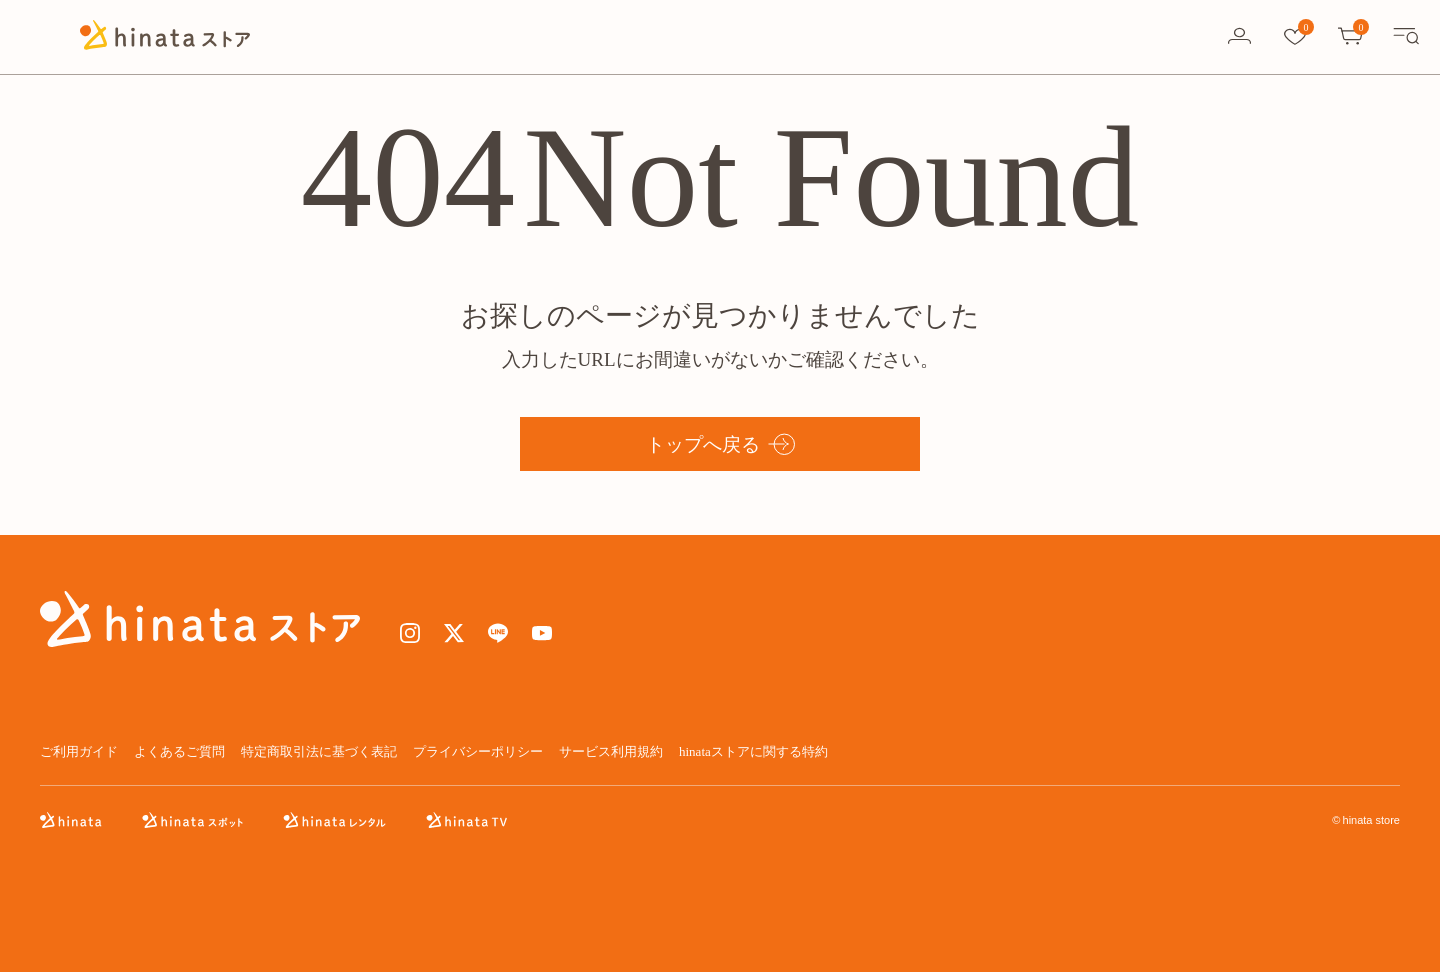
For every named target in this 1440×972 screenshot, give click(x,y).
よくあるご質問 (179, 751)
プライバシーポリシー (478, 751)
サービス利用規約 (611, 751)
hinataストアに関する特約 (753, 751)
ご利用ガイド (79, 751)
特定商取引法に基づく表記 (319, 751)
